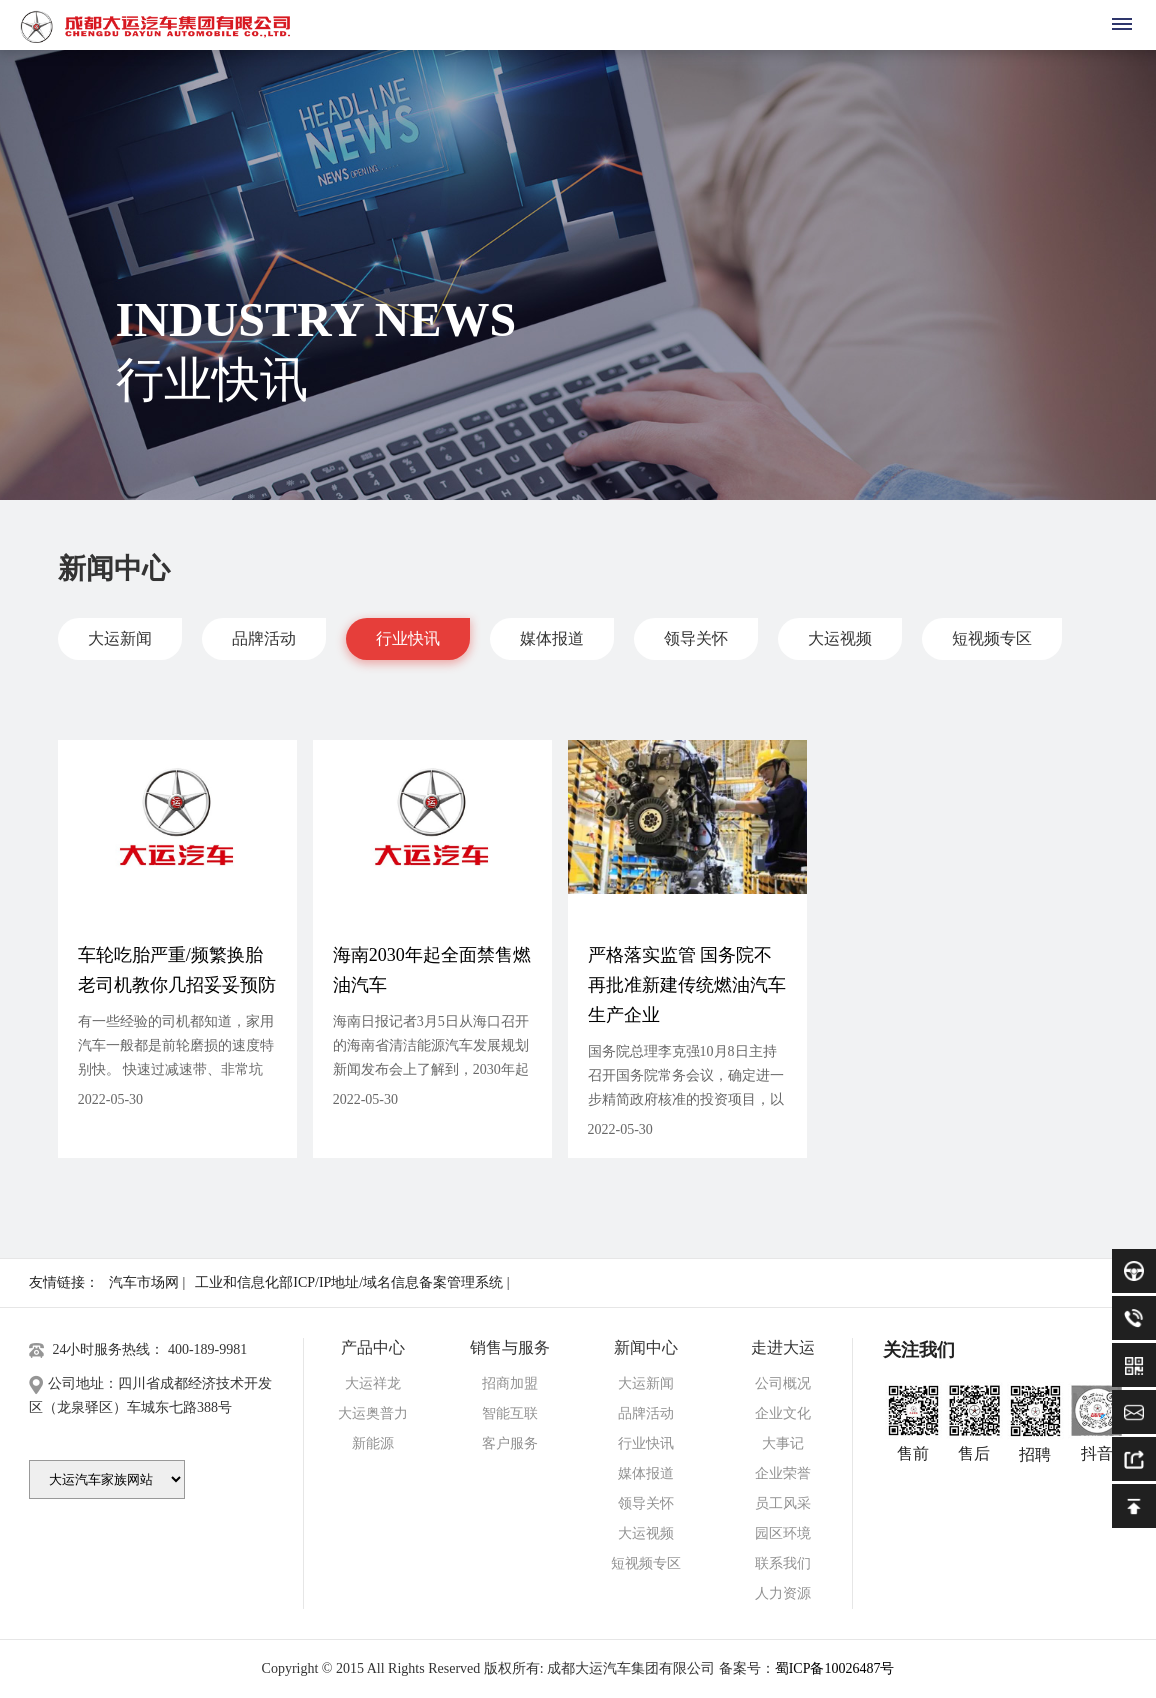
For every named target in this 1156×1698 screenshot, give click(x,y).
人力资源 (783, 1593)
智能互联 (510, 1413)
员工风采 (783, 1503)
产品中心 (373, 1347)
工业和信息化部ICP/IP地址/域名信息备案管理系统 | (352, 1282)
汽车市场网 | (147, 1282)
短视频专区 (992, 638)
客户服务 (510, 1443)
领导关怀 (696, 638)
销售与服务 (510, 1347)
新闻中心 (646, 1347)
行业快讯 (408, 638)
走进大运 (783, 1347)
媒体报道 (552, 638)
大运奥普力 (373, 1413)
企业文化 (783, 1413)
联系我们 (783, 1563)
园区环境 (783, 1533)
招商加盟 (510, 1383)
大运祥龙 (373, 1383)
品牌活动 (264, 638)
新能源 (373, 1443)
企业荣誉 (783, 1473)
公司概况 (783, 1383)
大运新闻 (120, 638)
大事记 (783, 1443)
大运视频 (840, 638)
